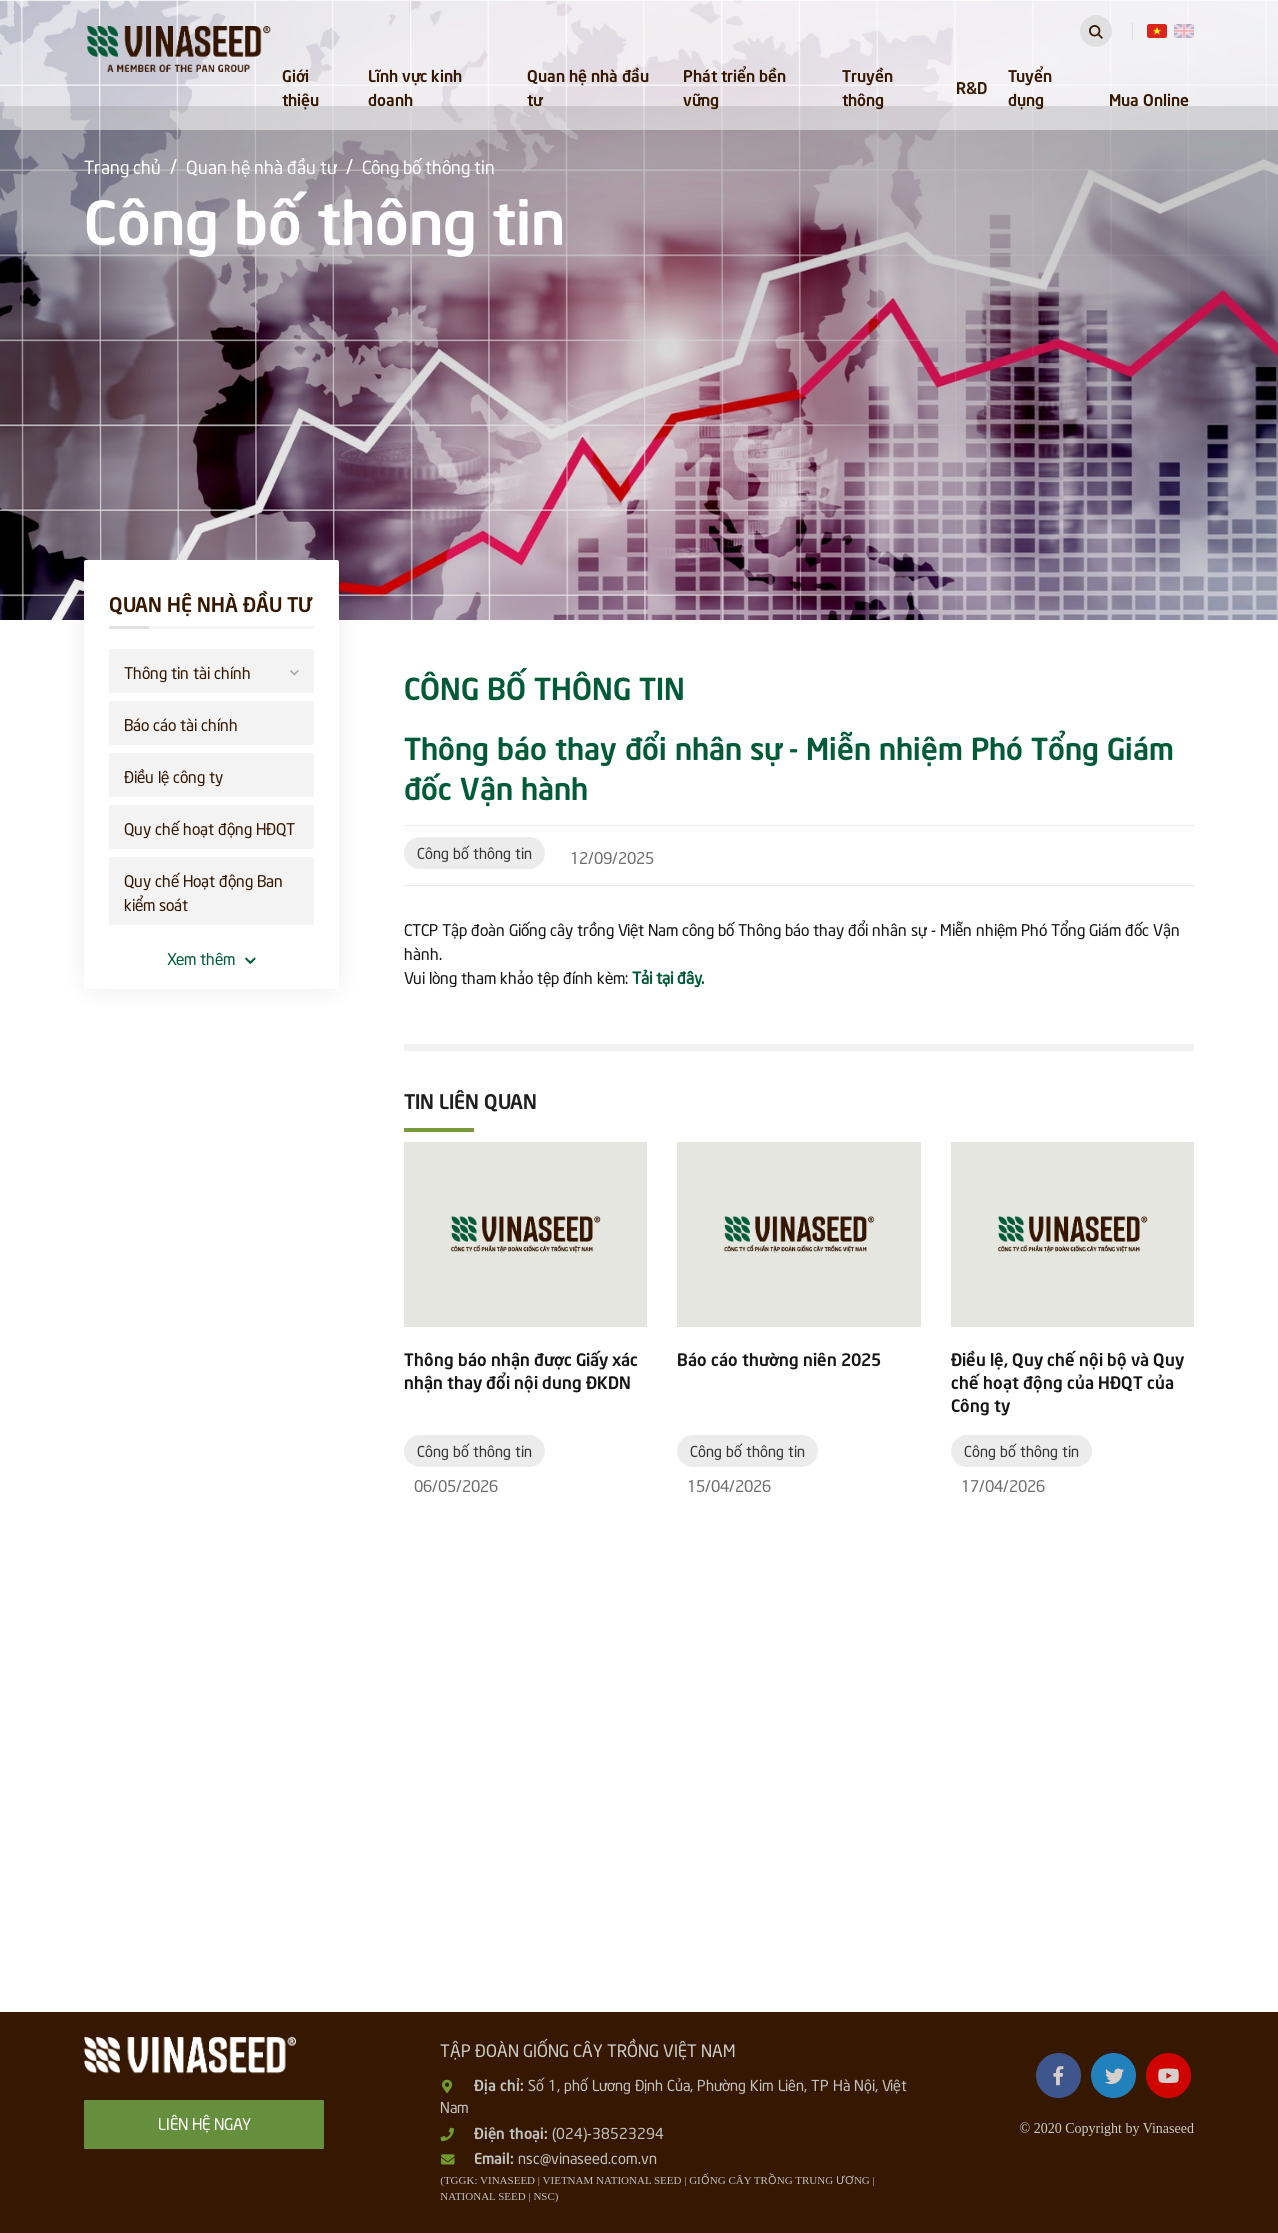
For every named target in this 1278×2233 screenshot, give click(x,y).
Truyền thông (867, 86)
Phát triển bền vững (734, 86)
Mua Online (1149, 98)
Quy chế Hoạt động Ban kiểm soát (203, 891)
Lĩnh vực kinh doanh (415, 86)
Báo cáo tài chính (181, 723)
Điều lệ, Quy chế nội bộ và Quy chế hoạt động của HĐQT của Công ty (1067, 1381)
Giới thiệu (300, 86)
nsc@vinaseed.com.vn (587, 2157)
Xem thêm (211, 957)
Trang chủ (122, 165)
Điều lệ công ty (173, 775)
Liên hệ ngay (204, 2122)
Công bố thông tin (428, 165)
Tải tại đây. (668, 976)
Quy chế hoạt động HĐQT (209, 827)
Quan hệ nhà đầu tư (588, 86)
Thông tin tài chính (211, 669)
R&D (971, 86)
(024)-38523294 (608, 2132)
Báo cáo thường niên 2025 (779, 1358)
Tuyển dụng (1030, 86)
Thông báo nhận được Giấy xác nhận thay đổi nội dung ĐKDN (521, 1370)
